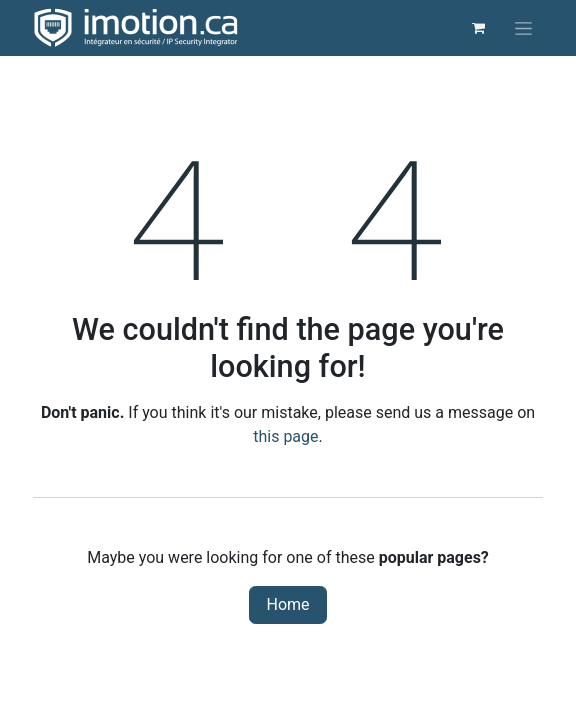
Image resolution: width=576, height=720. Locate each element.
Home (287, 604)
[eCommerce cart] (478, 28)
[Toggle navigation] (523, 28)
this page (285, 436)
